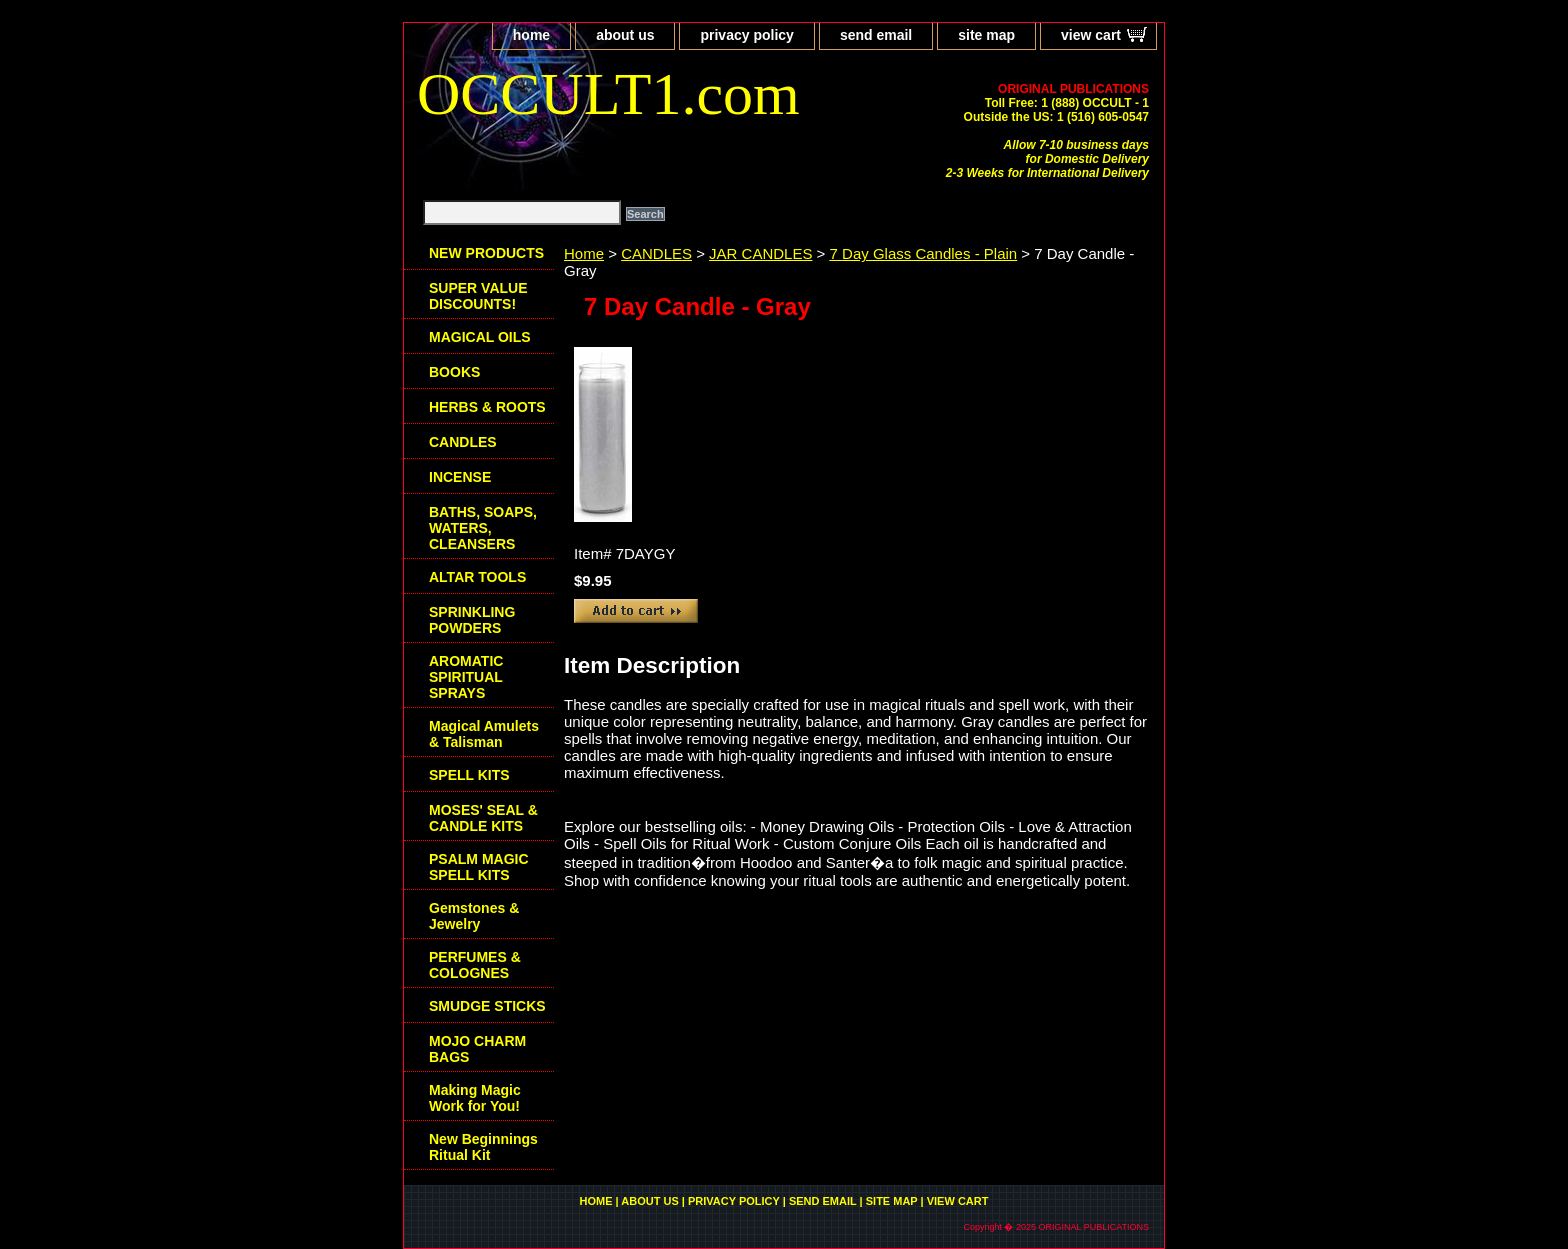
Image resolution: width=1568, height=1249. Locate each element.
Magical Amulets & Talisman (484, 734)
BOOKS (454, 372)
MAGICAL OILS (480, 337)
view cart (1091, 35)
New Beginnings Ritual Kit (483, 1147)
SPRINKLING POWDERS (472, 620)
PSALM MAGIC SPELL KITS (479, 867)
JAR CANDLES (760, 253)
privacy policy (746, 35)
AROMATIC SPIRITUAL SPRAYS (466, 677)
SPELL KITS (469, 775)
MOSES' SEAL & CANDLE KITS (483, 818)
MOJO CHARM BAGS (477, 1049)
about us (625, 35)
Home (584, 253)
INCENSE (460, 477)
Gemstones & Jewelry (474, 916)
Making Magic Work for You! (475, 1098)
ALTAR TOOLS (477, 577)
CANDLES (656, 253)
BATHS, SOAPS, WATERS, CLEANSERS (483, 528)
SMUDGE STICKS (487, 1006)
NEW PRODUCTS (486, 253)
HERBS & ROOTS (487, 407)
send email (876, 35)
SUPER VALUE (478, 296)
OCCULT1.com (608, 94)
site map (986, 35)
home (531, 35)
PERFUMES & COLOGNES (475, 965)
